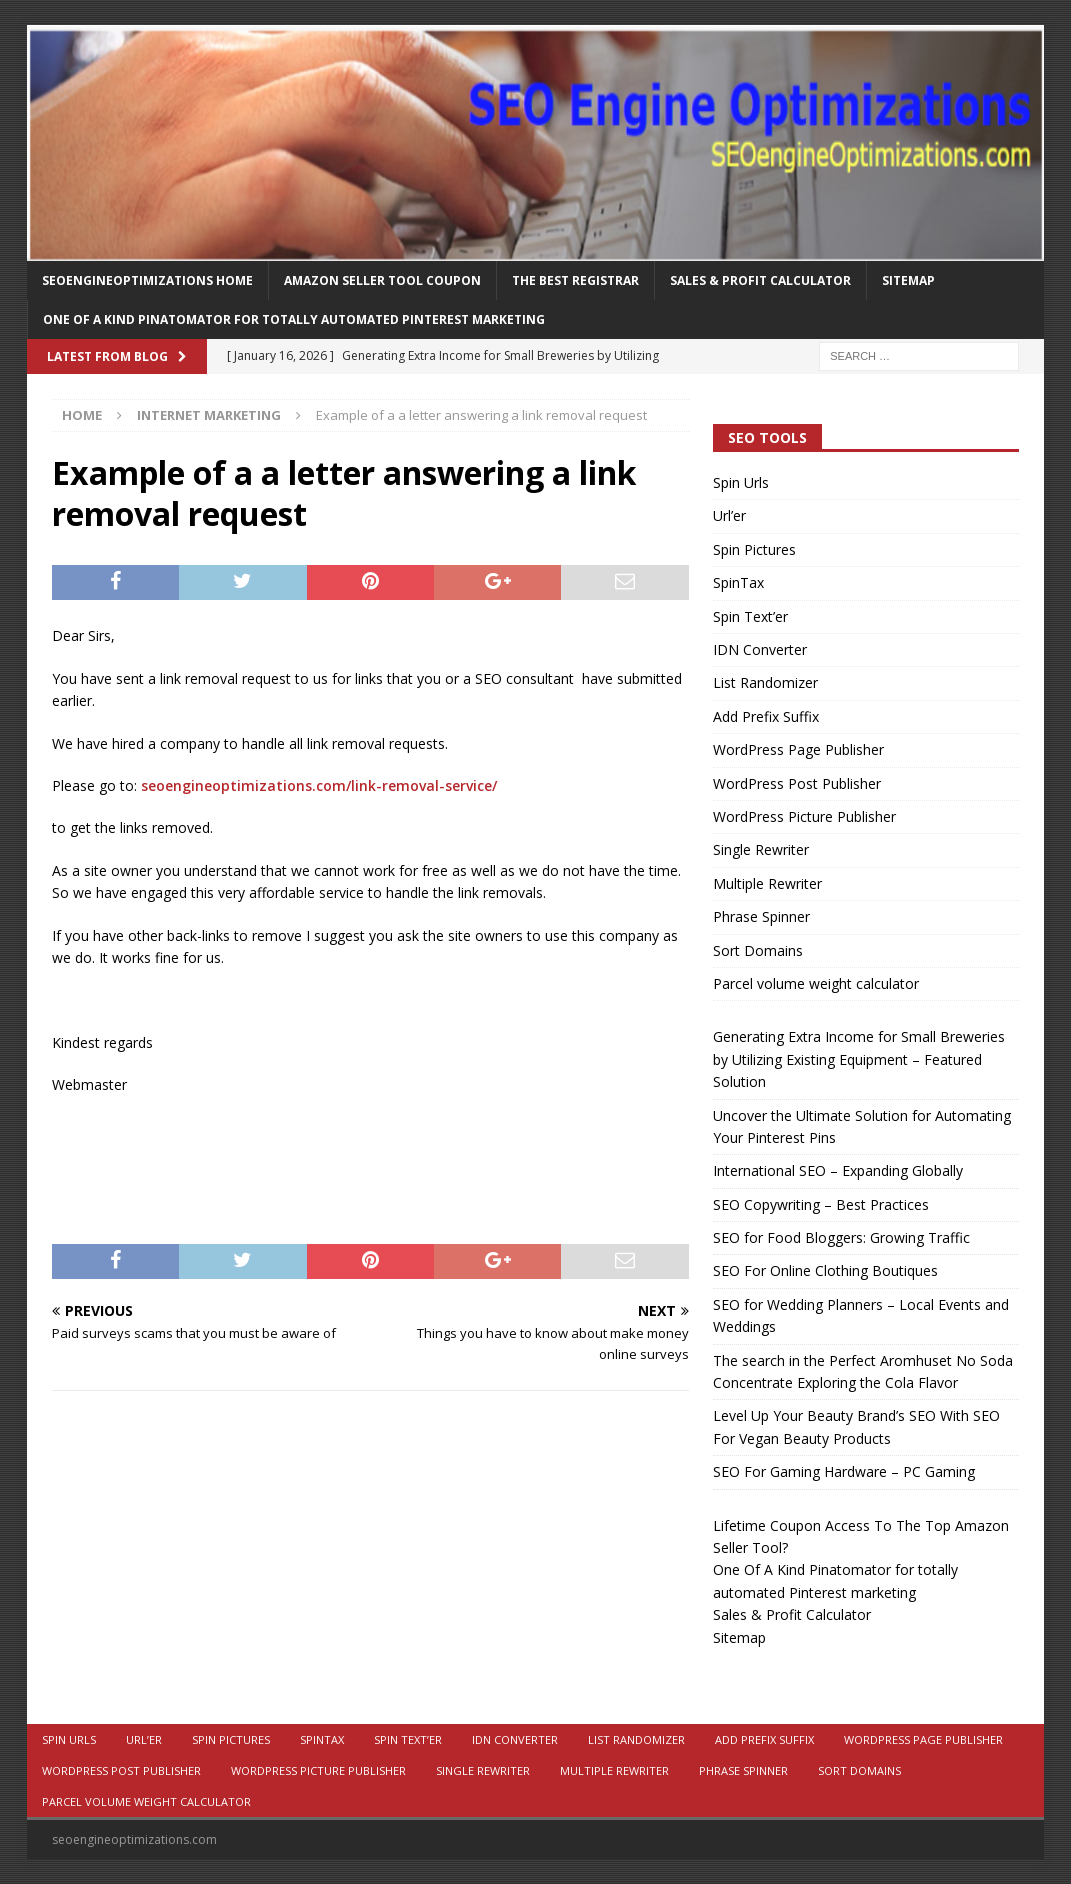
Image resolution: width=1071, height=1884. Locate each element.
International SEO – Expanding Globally (838, 1170)
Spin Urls (741, 482)
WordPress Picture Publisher (804, 816)
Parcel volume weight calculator (816, 983)
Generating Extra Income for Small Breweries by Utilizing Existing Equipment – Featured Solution (859, 1059)
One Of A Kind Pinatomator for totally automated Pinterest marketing (294, 319)
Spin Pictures (754, 549)
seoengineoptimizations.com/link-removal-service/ (319, 785)
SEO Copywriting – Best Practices (821, 1204)
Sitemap (908, 280)
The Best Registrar (575, 280)
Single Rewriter (761, 849)
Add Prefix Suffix (766, 716)
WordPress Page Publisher (798, 749)
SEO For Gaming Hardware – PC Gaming (844, 1471)
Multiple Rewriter (767, 883)
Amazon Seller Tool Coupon (382, 280)
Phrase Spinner (761, 916)
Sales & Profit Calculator (760, 280)
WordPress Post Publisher (797, 783)
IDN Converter (760, 649)
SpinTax (738, 582)
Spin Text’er (750, 616)
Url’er (729, 515)
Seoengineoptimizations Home (147, 280)
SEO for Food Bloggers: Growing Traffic (841, 1237)
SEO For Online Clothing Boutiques (825, 1270)
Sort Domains (758, 950)
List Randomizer (765, 682)
